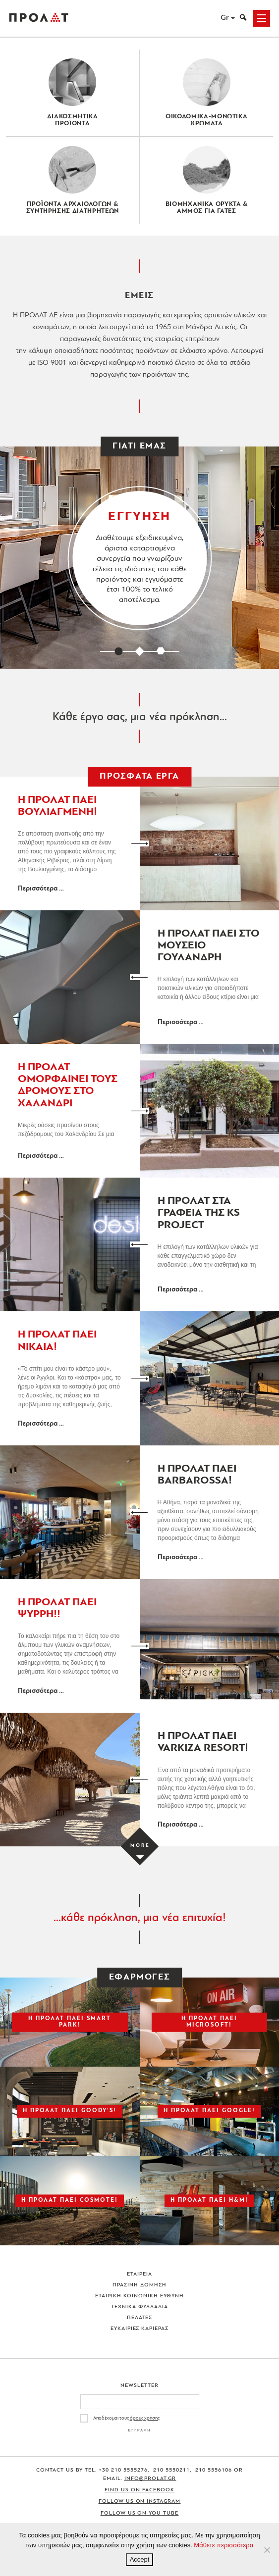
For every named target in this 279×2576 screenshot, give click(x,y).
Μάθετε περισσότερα (223, 2545)
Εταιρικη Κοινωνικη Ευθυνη (139, 2296)
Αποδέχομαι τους (126, 2418)
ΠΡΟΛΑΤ (38, 18)
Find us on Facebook (139, 2490)
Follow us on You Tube (140, 2513)
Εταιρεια (139, 2274)
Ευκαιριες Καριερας (140, 2328)
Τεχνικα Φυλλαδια (139, 2307)
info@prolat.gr (150, 2478)
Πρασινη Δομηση (139, 2285)
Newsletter (139, 2385)
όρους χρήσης (145, 2418)
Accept (140, 2559)
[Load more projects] (139, 1846)
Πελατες (140, 2318)
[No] (267, 2550)
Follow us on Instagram (140, 2501)
